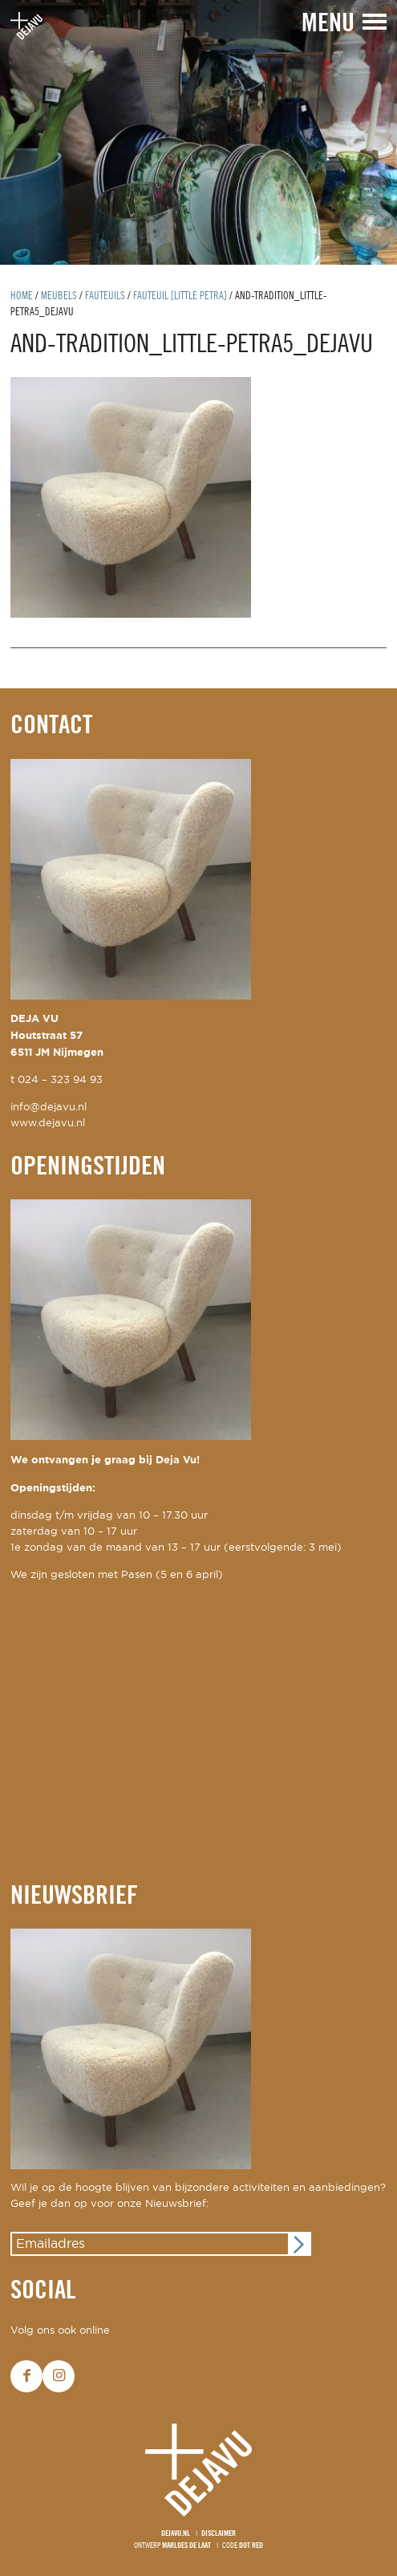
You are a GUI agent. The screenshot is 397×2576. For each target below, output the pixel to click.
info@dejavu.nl (48, 1107)
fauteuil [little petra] (180, 296)
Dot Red (251, 2546)
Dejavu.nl (175, 2533)
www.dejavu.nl (47, 1123)
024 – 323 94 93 (60, 1080)
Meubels (59, 296)
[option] (198, 132)
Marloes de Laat (186, 2546)
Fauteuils (105, 296)
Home (21, 296)
